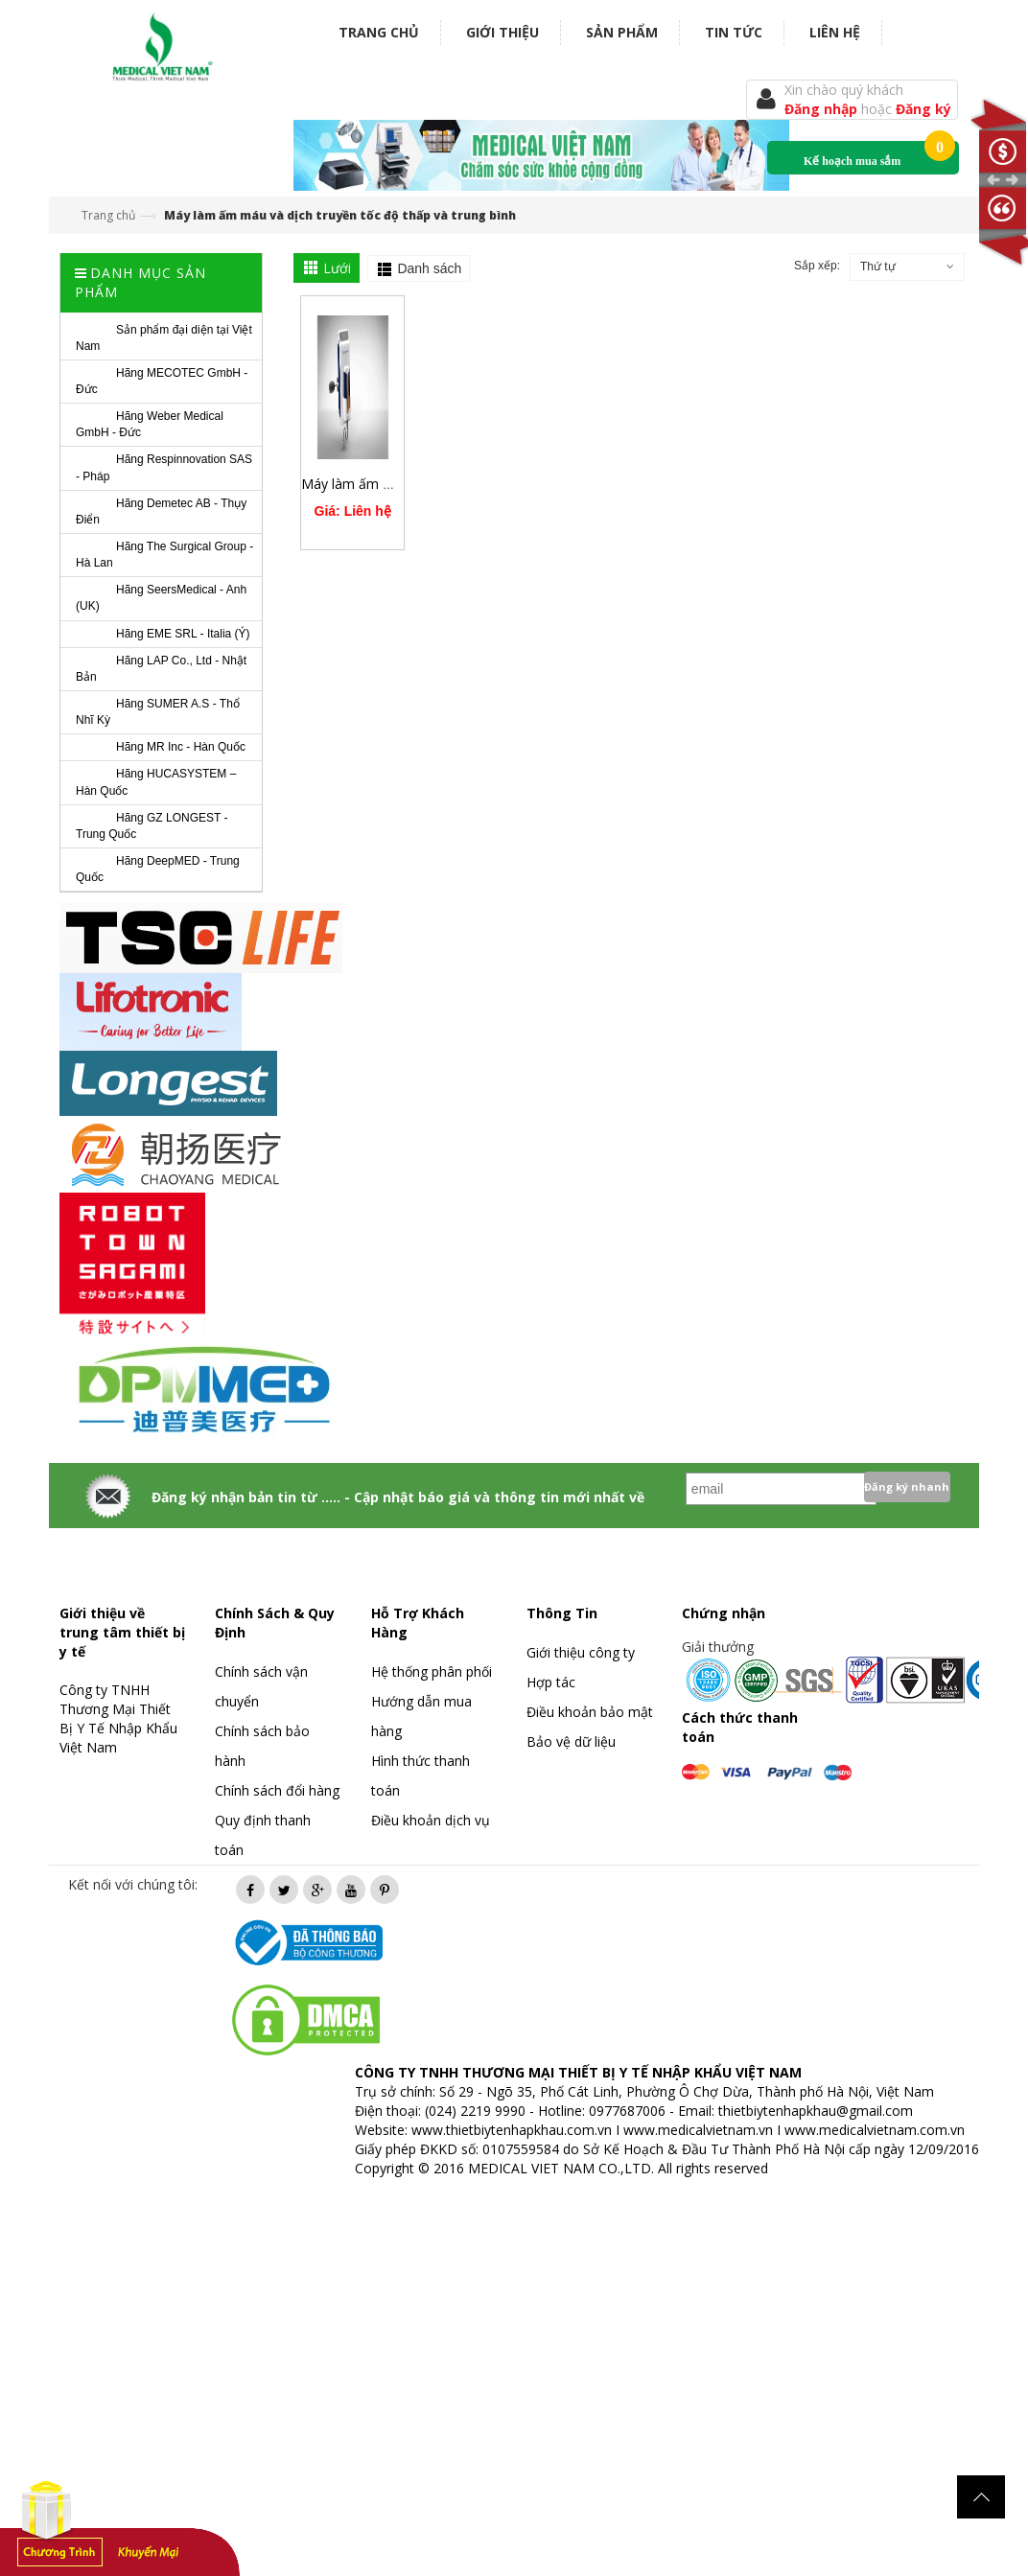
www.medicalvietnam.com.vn (874, 2130)
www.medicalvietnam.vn (698, 2130)
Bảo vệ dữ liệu (571, 1741)
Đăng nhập (822, 109)
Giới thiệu (502, 32)
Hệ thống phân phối (431, 1671)
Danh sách (429, 268)
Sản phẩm (622, 32)
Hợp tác (550, 1682)
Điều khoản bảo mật (589, 1712)
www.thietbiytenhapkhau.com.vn (511, 2130)
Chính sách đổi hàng (277, 1790)
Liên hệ (834, 32)
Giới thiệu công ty (580, 1652)
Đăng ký (923, 109)
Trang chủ (379, 32)
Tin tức (733, 32)
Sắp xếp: (817, 265)
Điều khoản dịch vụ (430, 1820)
